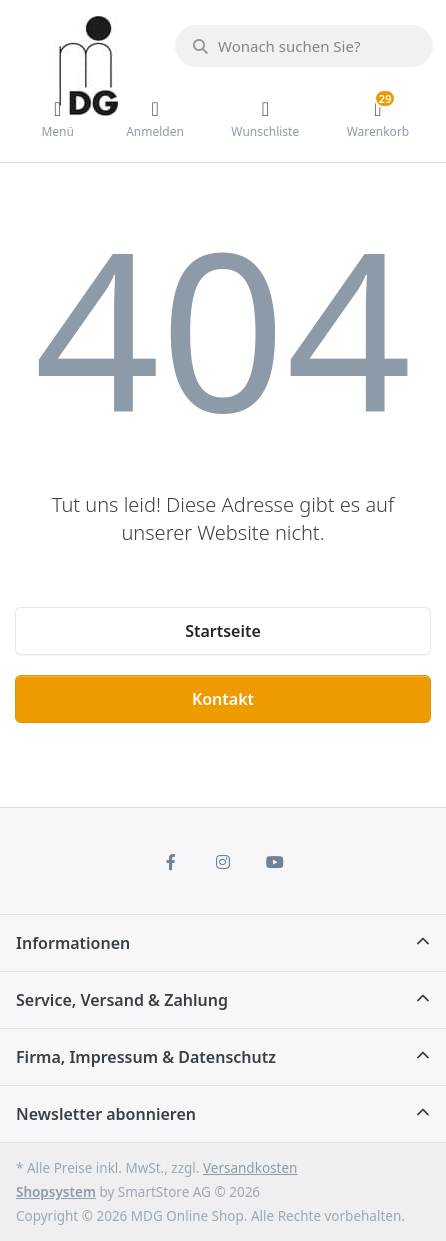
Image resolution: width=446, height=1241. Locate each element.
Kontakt (223, 699)
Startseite (223, 631)
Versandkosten (250, 1168)
